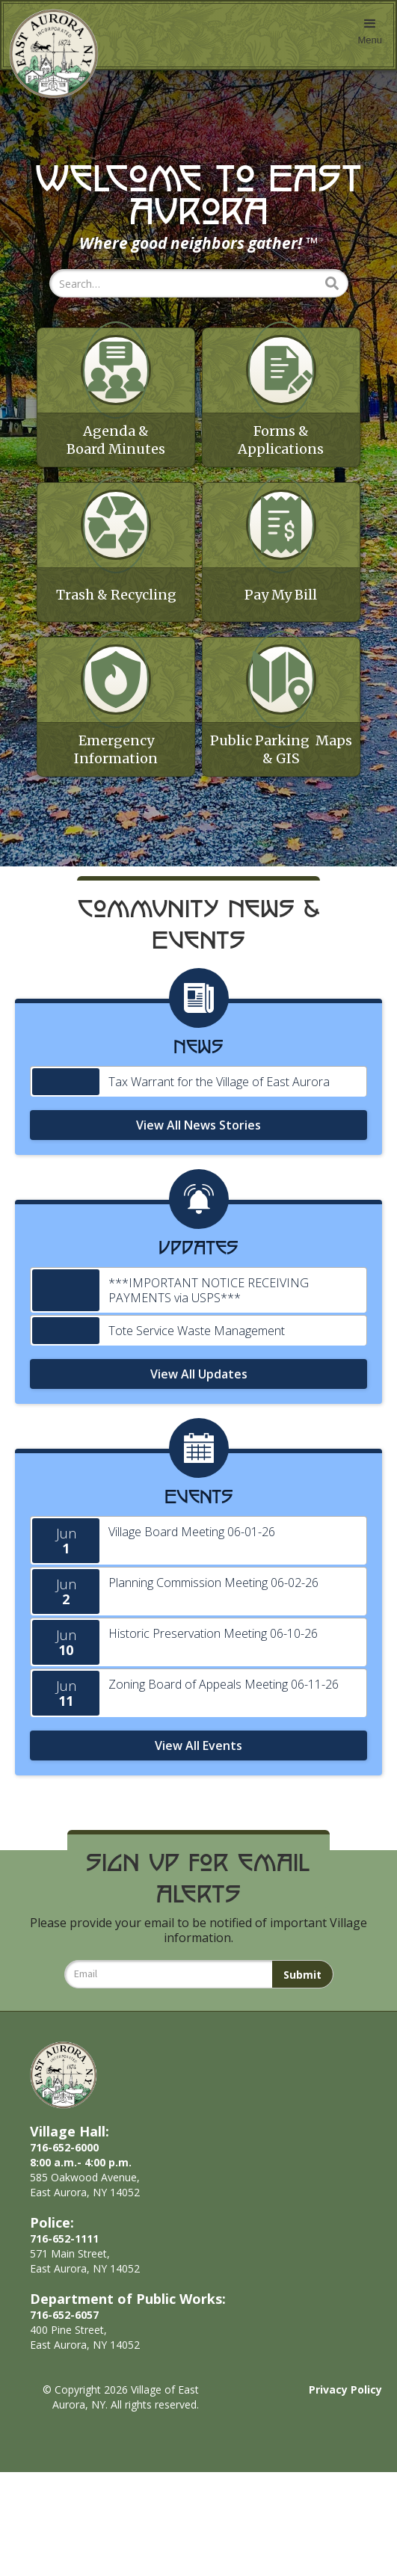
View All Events (198, 1848)
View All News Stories (198, 1228)
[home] (50, 54)
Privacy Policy (345, 2493)
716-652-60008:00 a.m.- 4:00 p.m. (81, 2258)
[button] (370, 35)
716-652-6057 (64, 2419)
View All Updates (198, 1477)
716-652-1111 (64, 2342)
